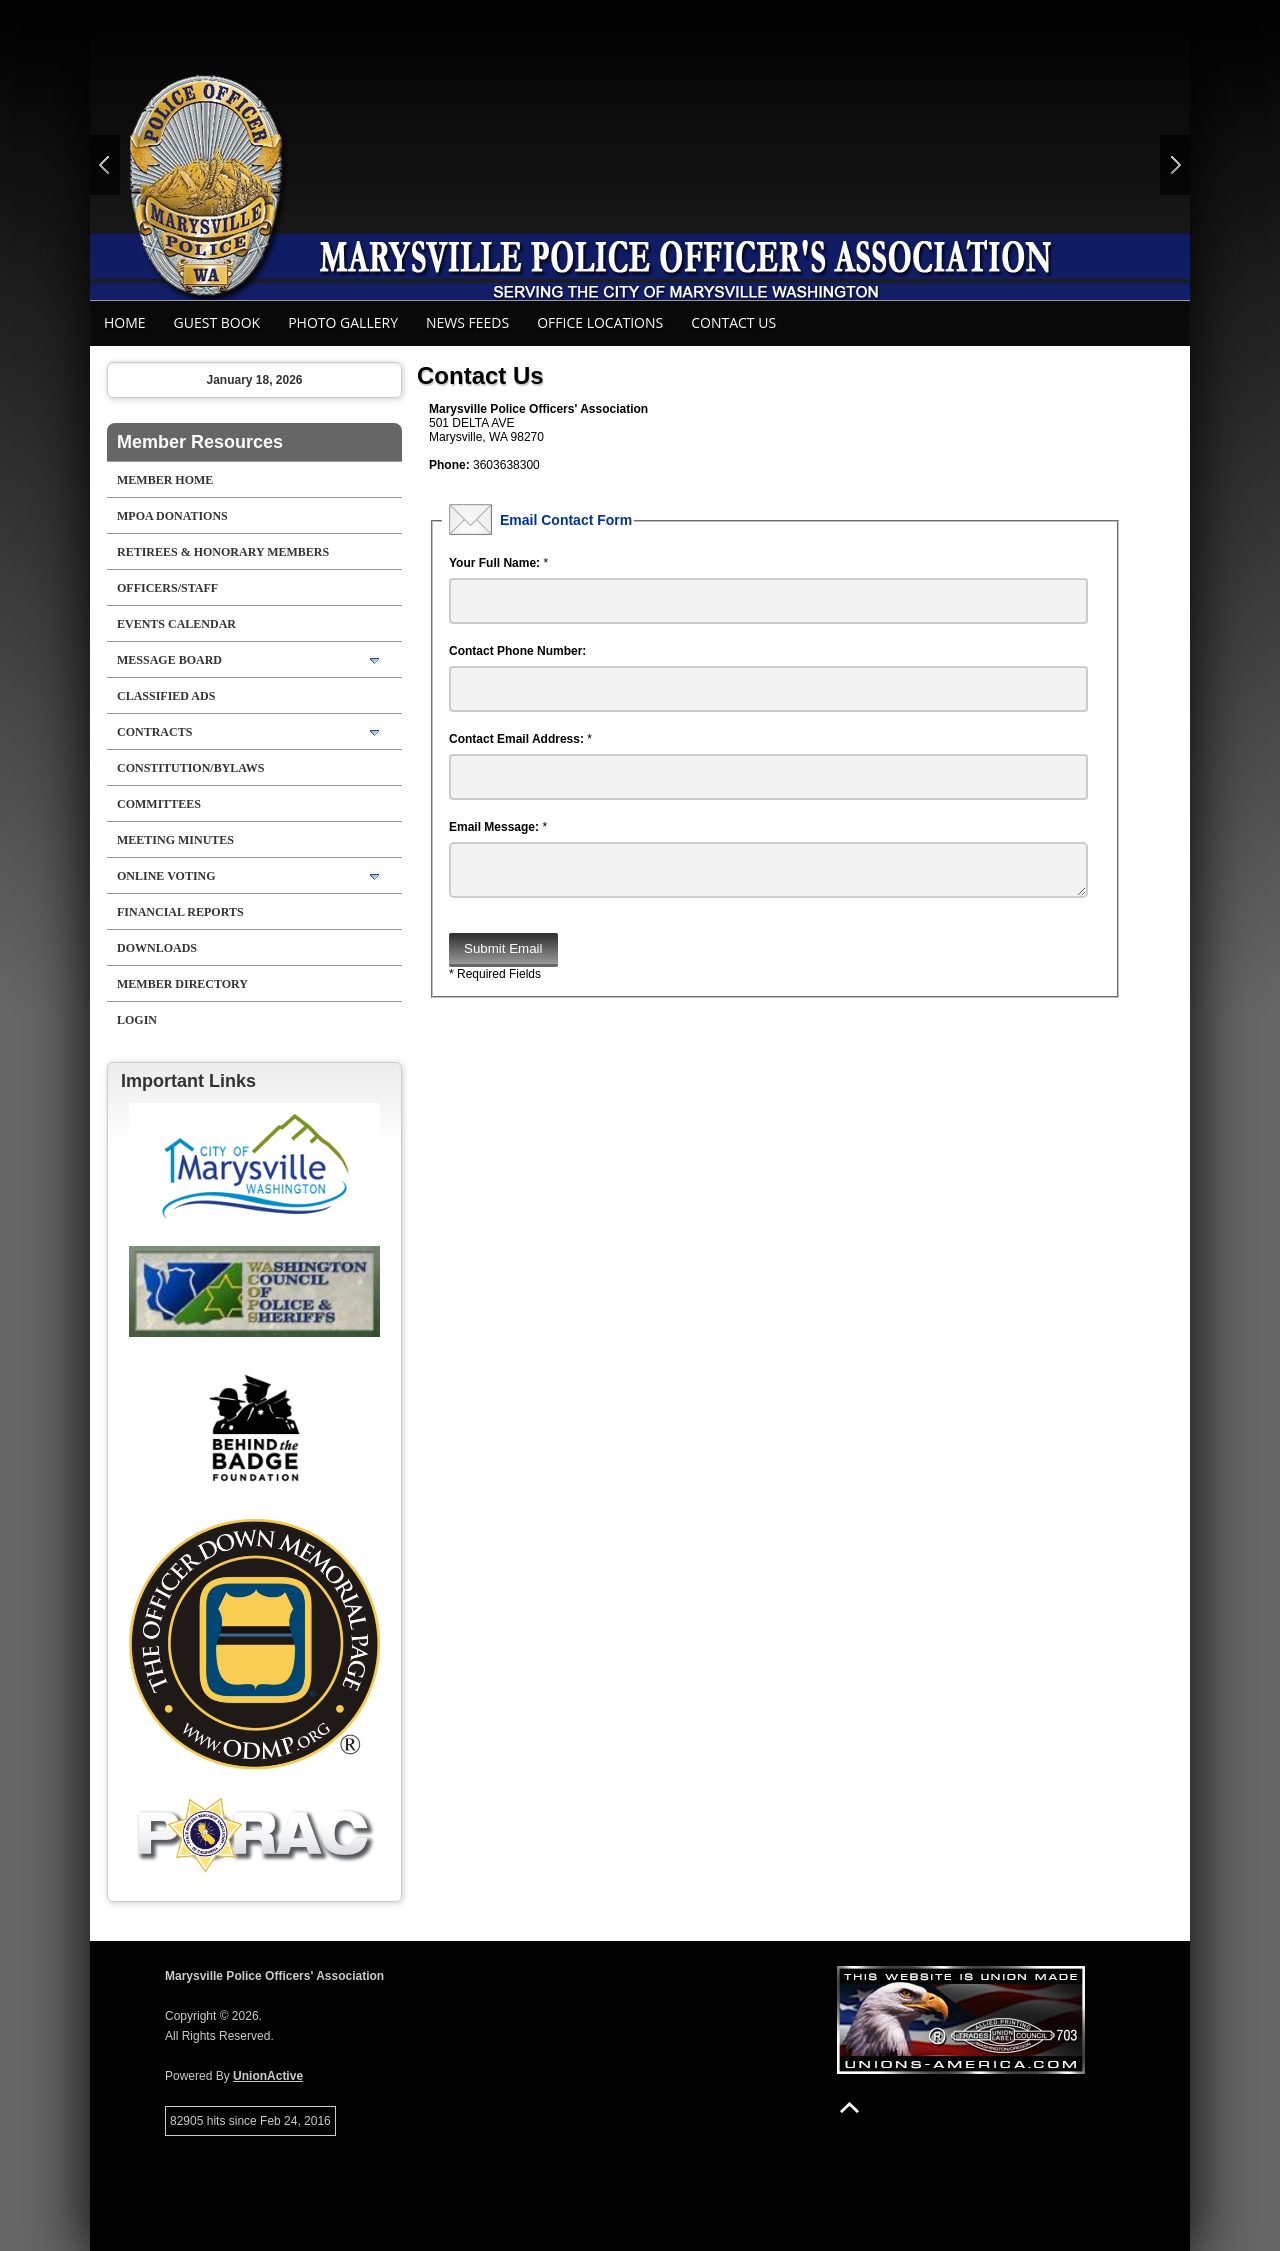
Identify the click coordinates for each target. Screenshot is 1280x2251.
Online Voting (166, 876)
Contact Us (733, 322)
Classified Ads (166, 696)
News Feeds (467, 322)
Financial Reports (180, 912)
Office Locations (600, 322)
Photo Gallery (343, 322)
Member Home (165, 480)
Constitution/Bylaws (190, 768)
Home (125, 322)
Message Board (169, 660)
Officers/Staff (167, 588)
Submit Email (503, 956)
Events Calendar (176, 624)
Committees (159, 804)
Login (137, 1020)
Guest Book (217, 322)
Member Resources (200, 442)
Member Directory (182, 984)
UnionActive (268, 2076)
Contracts (154, 732)
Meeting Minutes (175, 840)
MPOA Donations (172, 516)
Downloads (157, 948)
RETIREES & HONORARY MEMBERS (223, 552)
